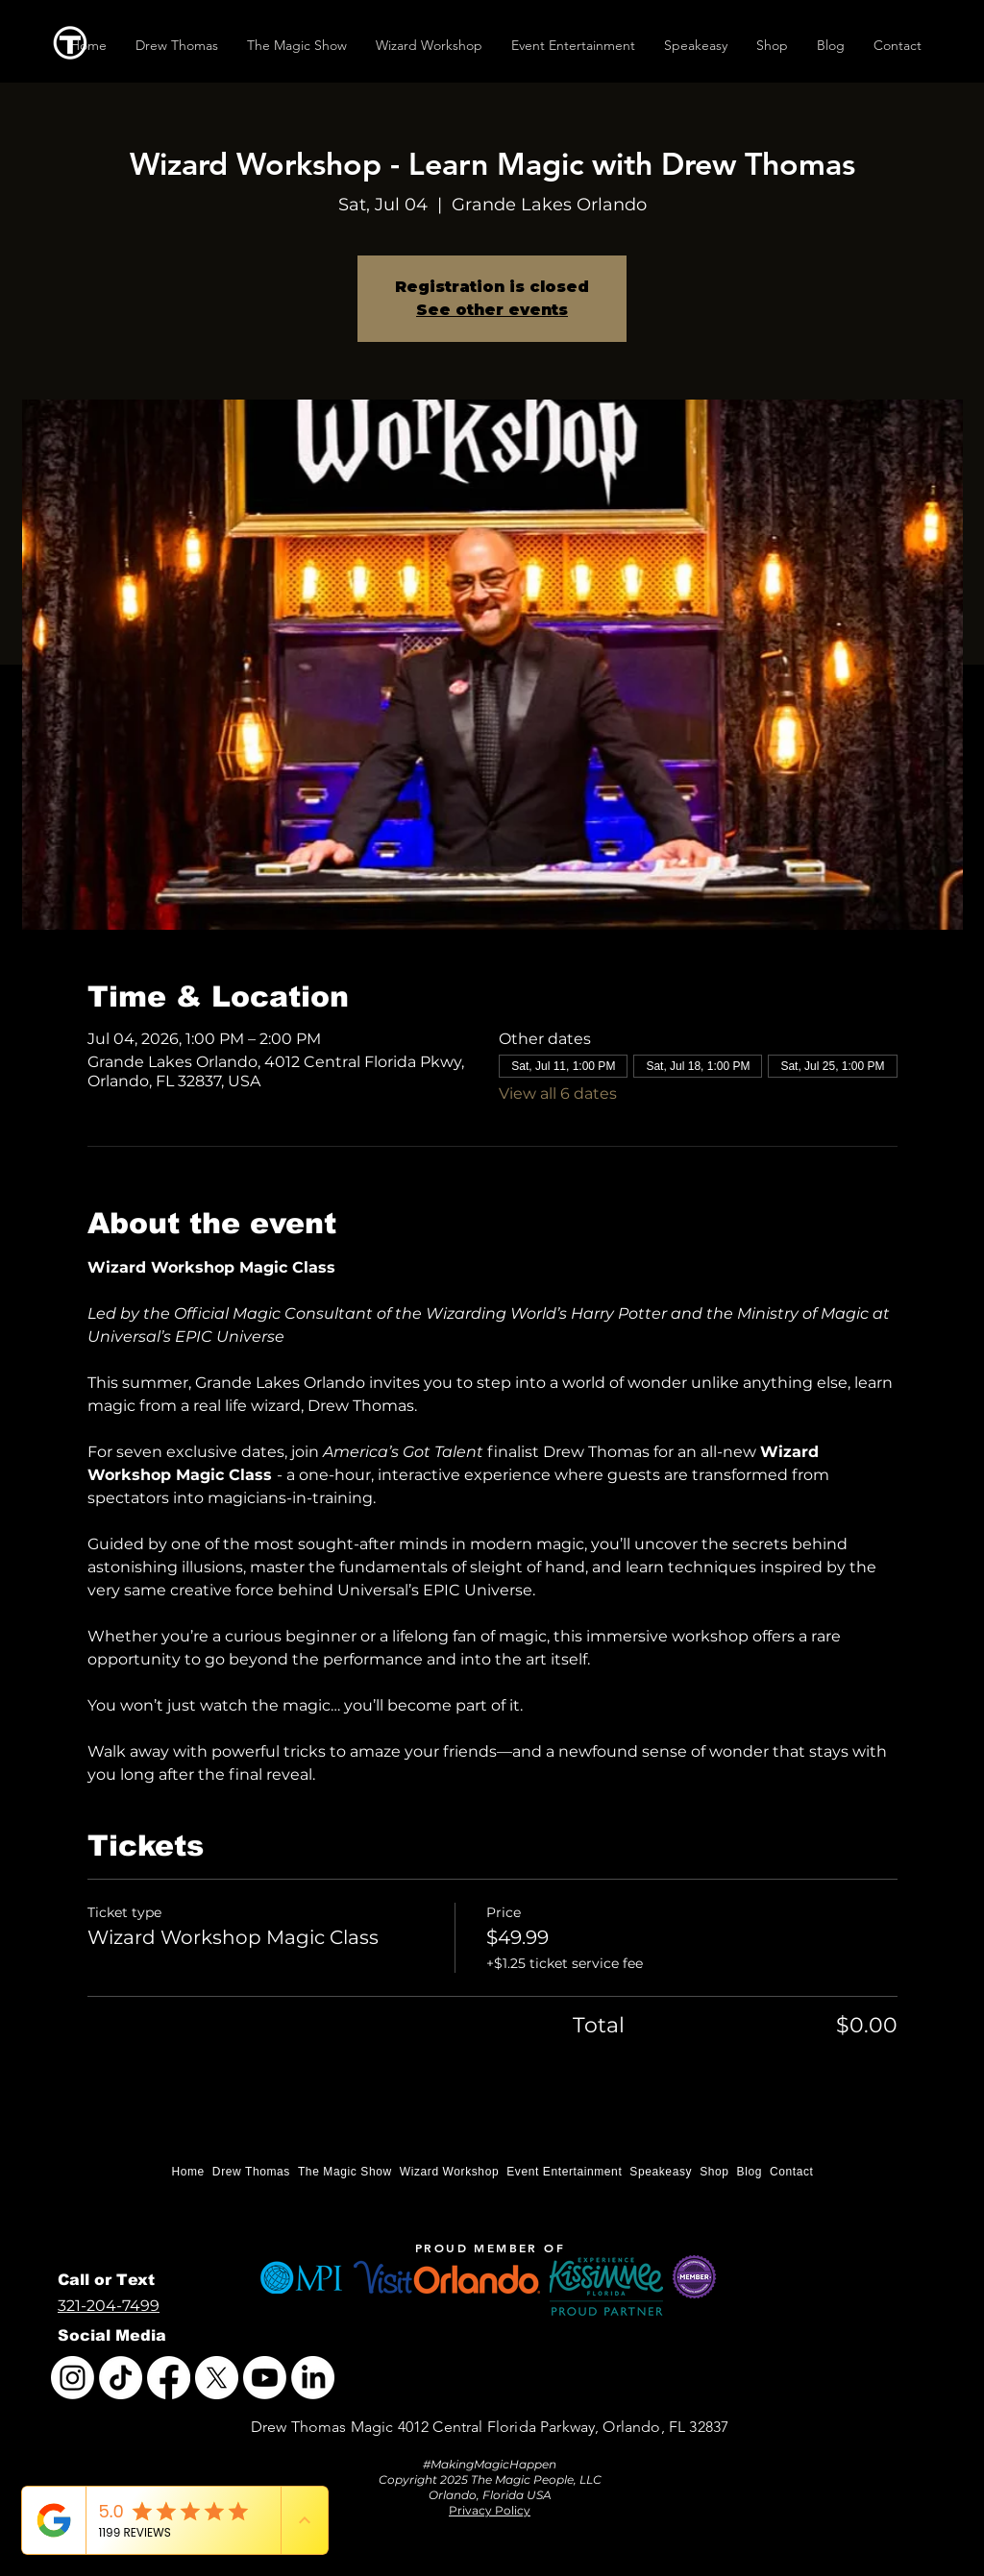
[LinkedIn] (312, 2377)
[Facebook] (168, 2377)
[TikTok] (120, 2377)
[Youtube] (264, 2377)
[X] (216, 2377)
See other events (492, 310)
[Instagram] (72, 2377)
